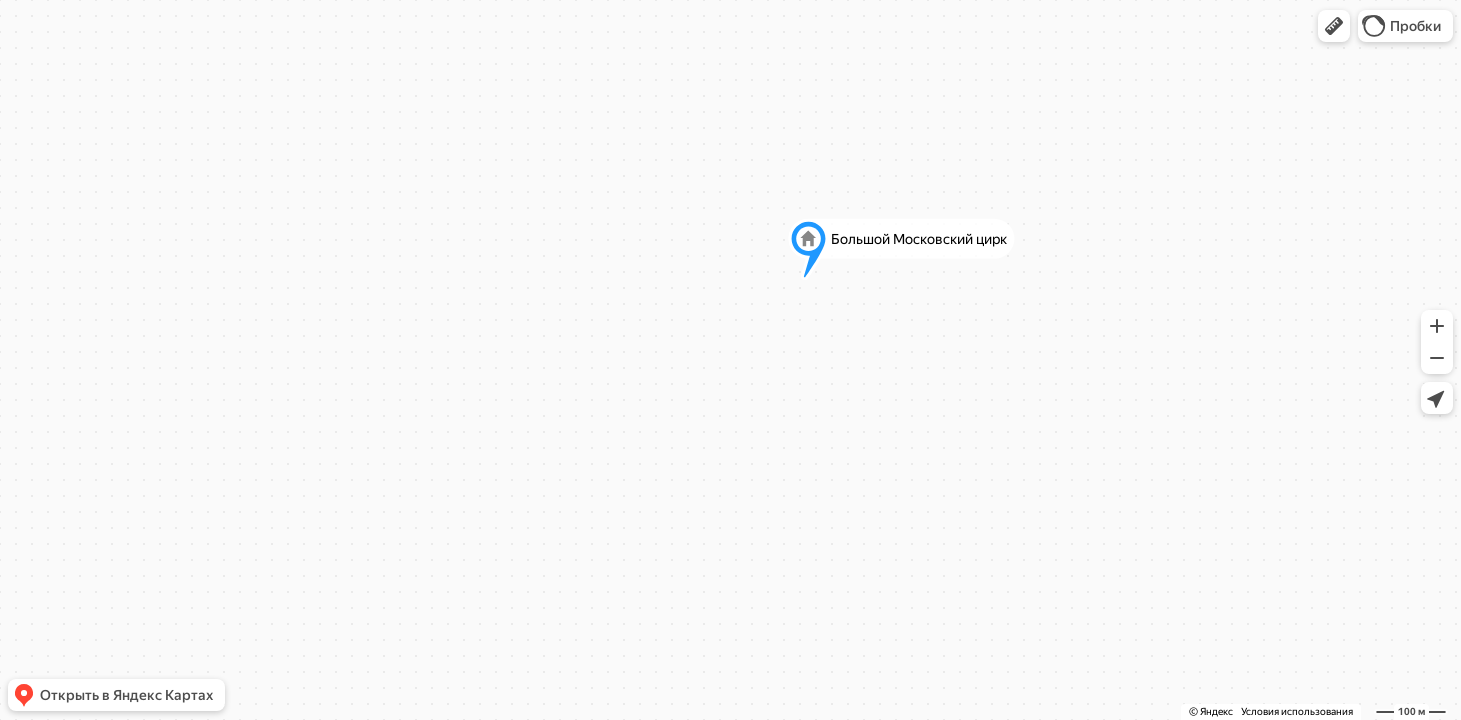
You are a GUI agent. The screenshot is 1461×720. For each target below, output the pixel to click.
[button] (1334, 26)
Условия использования (1297, 711)
